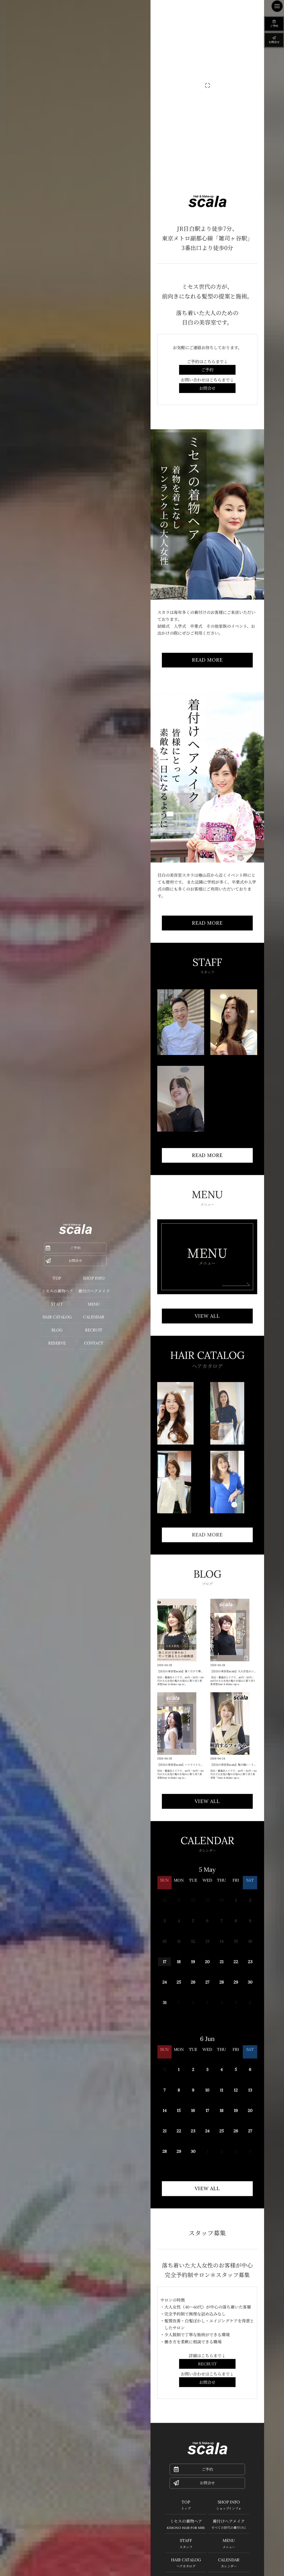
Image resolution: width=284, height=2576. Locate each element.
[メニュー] (277, 6)
